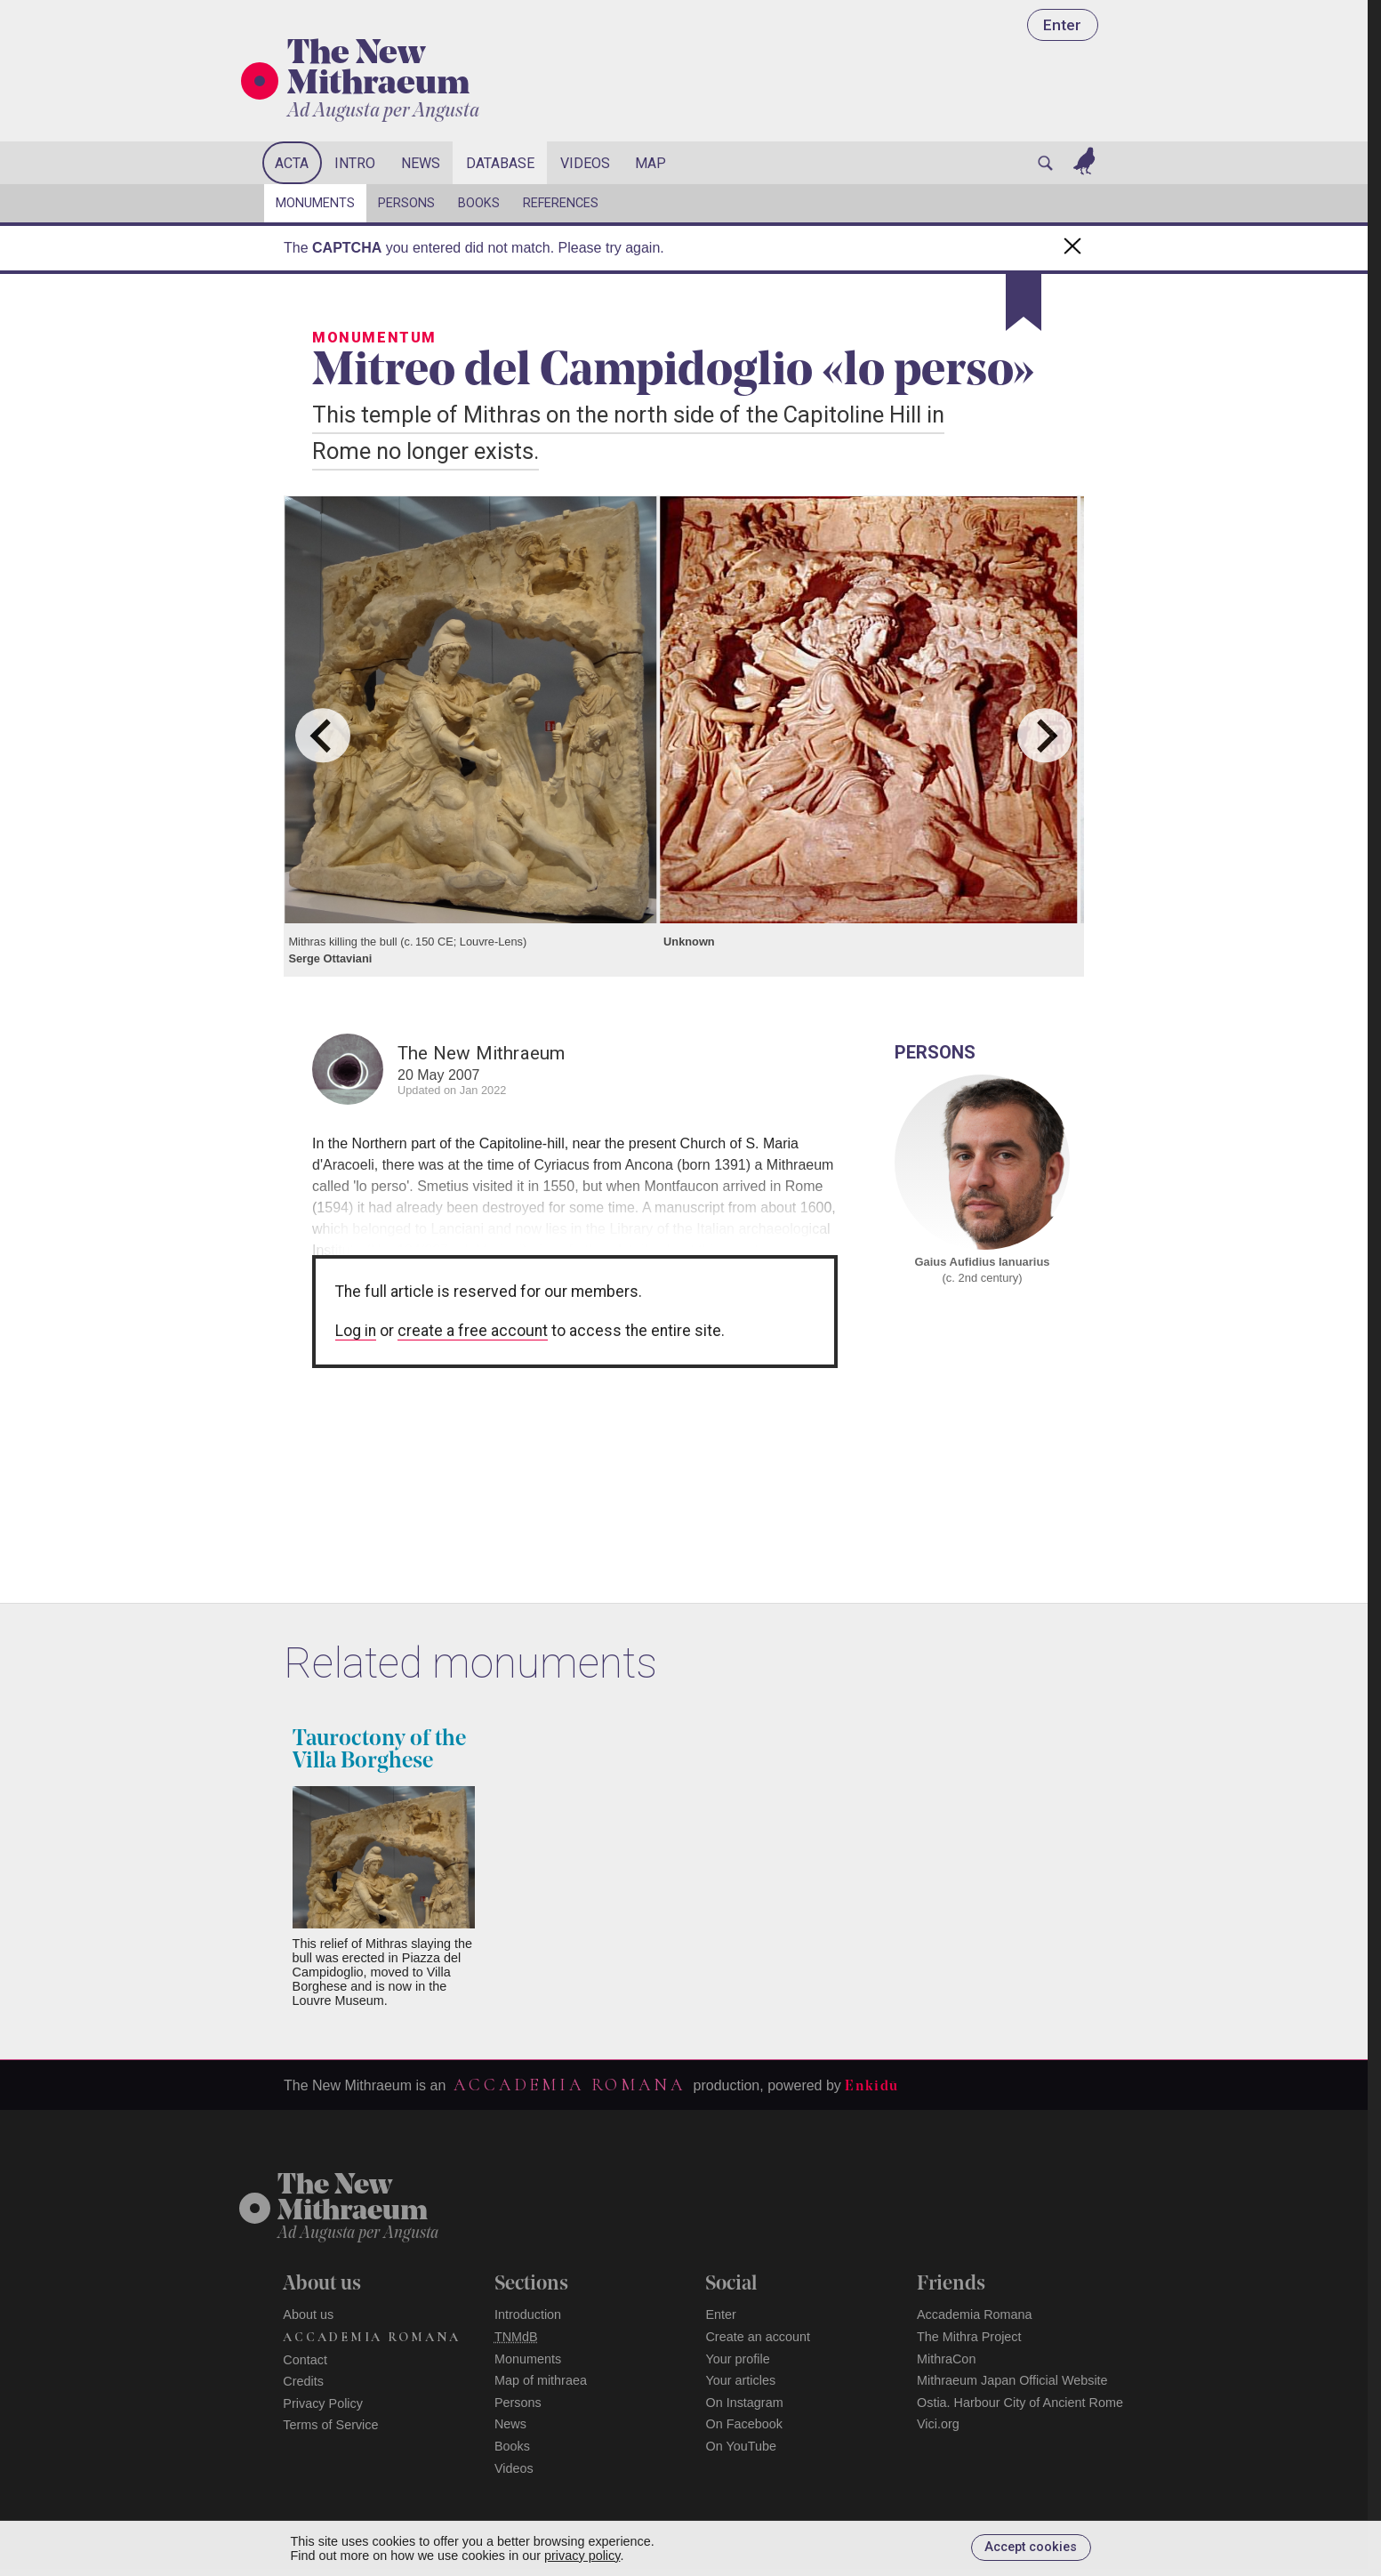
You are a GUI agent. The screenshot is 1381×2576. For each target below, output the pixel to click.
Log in (355, 1331)
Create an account (757, 2337)
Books (479, 203)
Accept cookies (1030, 2547)
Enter (1062, 25)
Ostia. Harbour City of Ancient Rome (1020, 2402)
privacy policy (582, 2555)
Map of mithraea (540, 2380)
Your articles (740, 2380)
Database (500, 163)
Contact (305, 2360)
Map (650, 163)
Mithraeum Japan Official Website (1012, 2380)
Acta (292, 163)
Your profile (737, 2359)
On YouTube (740, 2446)
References (560, 203)
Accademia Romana (569, 2085)
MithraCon (946, 2359)
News (420, 163)
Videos (585, 163)
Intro (354, 163)
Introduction (527, 2314)
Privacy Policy (323, 2403)
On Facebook (743, 2424)
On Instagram (744, 2402)
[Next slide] (1044, 735)
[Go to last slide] (322, 735)
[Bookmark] (1023, 302)
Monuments (315, 203)
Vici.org (938, 2424)
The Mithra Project (969, 2337)
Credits (303, 2381)
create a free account (472, 1331)
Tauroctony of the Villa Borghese (379, 1750)
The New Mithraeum (378, 70)
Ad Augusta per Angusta (383, 111)
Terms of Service (330, 2425)
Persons (406, 203)
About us (308, 2314)
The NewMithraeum (352, 2199)
